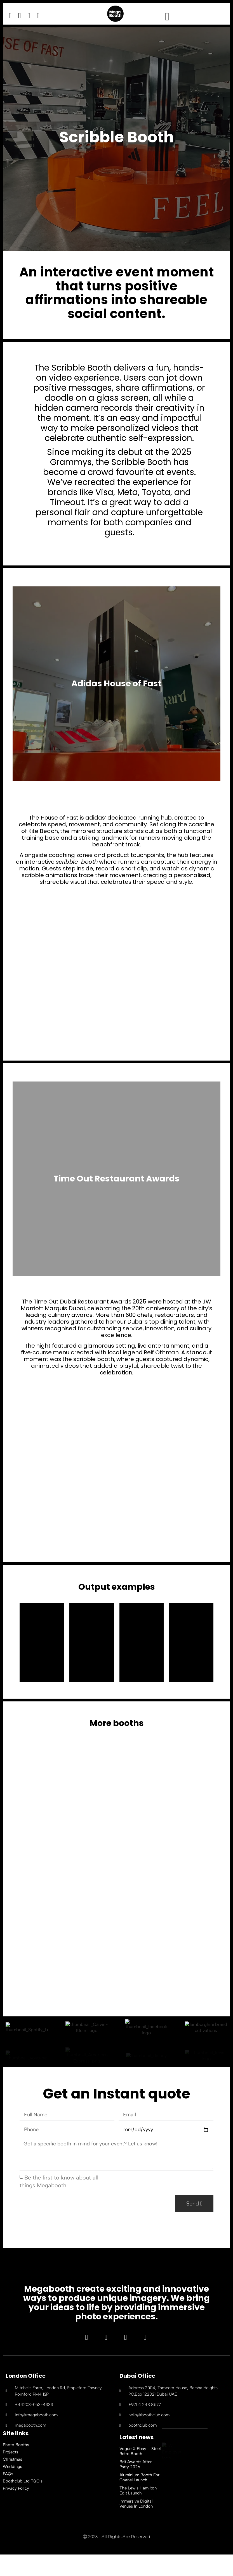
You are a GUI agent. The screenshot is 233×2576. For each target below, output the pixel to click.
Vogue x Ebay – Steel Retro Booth (140, 2473)
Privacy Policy (16, 2509)
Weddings (12, 2488)
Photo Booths (16, 2466)
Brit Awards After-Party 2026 (136, 2486)
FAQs (8, 2495)
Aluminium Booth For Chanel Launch (139, 2499)
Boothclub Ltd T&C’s (23, 2502)
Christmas (12, 2480)
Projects (10, 2473)
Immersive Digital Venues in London (136, 2525)
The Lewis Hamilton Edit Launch (138, 2512)
